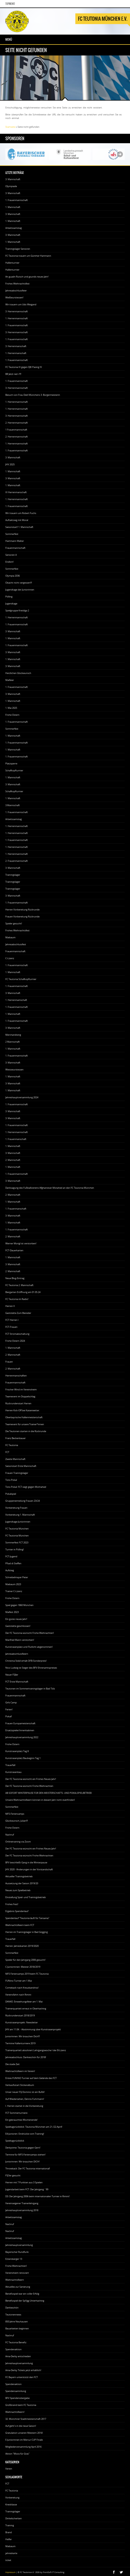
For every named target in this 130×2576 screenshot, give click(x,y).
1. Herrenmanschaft (15, 353)
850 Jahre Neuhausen (16, 2321)
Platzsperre (11, 763)
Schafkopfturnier (14, 770)
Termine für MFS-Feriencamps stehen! (25, 2154)
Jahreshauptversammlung (19, 2245)
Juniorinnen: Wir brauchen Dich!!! (22, 2036)
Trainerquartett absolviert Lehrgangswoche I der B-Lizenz (35, 2050)
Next (120, 154)
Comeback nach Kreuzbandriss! (21, 1987)
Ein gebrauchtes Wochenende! (21, 2119)
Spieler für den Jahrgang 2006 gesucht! (25, 1959)
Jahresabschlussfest (15, 944)
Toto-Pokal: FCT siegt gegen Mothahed (25, 1486)
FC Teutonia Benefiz (15, 2342)
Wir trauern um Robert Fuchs (20, 513)
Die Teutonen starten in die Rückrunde (25, 1431)
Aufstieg (9, 1570)
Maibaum (10, 937)
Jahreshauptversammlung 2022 (21, 1737)
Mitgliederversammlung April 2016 (23, 2446)
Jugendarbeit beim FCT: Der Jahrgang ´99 (26, 2189)
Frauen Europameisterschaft (20, 1723)
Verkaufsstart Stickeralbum (19, 2085)
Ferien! (8, 1709)
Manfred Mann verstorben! (19, 1639)
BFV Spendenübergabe (17, 2398)
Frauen (9, 1361)
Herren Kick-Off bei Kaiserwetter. (22, 1410)
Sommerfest (11, 534)
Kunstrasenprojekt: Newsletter (21, 2022)
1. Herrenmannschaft (16, 318)
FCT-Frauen (11, 1326)
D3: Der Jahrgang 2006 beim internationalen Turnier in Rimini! (37, 2196)
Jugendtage (11, 603)
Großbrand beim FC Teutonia (20, 2405)
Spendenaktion (13, 2349)
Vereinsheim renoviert (17, 2272)
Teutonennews (13, 2314)
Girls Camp (11, 1702)
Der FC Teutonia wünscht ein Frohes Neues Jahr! (30, 1779)
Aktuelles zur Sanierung (17, 2286)
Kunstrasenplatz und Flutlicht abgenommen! (29, 1646)
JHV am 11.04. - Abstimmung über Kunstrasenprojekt (33, 2029)
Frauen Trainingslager (16, 1473)
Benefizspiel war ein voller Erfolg (22, 2293)
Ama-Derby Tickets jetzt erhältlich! (23, 2370)
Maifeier (9, 680)
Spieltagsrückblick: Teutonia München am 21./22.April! (33, 2126)
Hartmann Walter (14, 541)
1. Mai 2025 (11, 707)
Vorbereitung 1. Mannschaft (20, 1514)
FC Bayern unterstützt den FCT (21, 2377)
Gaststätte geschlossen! (17, 1626)
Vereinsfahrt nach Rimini (18, 1994)
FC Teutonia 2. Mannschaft (19, 1285)
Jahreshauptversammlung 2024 (21, 1097)
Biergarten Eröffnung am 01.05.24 (22, 1292)
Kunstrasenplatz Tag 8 (17, 1751)
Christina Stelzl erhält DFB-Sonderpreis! (25, 1660)
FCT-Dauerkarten (14, 1250)
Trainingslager (12, 874)
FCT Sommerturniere (16, 2112)
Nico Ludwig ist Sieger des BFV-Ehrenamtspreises (31, 1667)
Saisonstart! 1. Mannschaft (19, 527)
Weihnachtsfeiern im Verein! (20, 2071)
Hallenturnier (12, 262)
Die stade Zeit (12, 2064)
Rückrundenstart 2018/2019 (20, 2015)
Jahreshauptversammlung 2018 (21, 2210)
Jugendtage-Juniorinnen (17, 1521)
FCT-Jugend (11, 1556)
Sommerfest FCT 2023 (16, 1542)
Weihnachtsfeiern (14, 2279)
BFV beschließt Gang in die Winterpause (26, 1862)
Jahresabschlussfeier (16, 290)
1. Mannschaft (12, 207)
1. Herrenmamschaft (16, 1000)
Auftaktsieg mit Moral (16, 520)
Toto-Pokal (11, 1480)
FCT (7, 1452)
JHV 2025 (10, 464)
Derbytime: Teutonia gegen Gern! (22, 2147)
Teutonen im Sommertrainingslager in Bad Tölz (30, 1688)
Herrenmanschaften (16, 1375)
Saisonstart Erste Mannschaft (20, 1466)
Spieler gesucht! (13, 923)
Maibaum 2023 (13, 1584)
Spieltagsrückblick (14, 2140)
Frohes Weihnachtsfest (17, 283)
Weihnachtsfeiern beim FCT (19, 1925)
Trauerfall (10, 1765)
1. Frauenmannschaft (16, 200)
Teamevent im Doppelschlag (20, 1396)
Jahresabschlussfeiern (16, 1653)
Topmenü (10, 4)
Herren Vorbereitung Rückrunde (22, 909)
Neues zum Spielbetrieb (17, 1890)
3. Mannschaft (12, 179)
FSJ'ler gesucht (12, 2175)
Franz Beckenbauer (15, 1438)
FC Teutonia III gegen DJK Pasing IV (23, 367)
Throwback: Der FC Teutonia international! (27, 2168)
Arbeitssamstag (13, 228)
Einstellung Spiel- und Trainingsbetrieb (25, 1897)
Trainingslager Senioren (17, 248)
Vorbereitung (12, 2497)
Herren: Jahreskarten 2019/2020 (22, 1946)
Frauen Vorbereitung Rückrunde (22, 916)
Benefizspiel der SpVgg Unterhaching (24, 2300)
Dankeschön (12, 2307)
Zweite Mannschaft (15, 1459)
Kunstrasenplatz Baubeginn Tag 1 (23, 1758)
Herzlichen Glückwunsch (18, 673)
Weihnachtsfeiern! (14, 2412)
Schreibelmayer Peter (16, 1577)
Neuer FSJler (11, 1674)
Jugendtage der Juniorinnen (19, 589)
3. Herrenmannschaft (16, 311)
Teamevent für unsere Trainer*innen (24, 1424)
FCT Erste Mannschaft (16, 1681)
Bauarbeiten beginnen (17, 2328)
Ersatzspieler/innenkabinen (19, 1730)
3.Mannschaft (12, 805)
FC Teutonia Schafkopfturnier (20, 979)
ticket (8, 2560)
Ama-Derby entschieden (18, 2356)
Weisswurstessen (14, 1069)
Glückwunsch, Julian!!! (16, 1820)
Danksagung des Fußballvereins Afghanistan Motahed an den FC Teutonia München (49, 1187)
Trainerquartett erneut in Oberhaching (25, 2008)
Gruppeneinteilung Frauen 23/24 (22, 1500)
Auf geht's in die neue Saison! (20, 2425)
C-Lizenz (9, 958)
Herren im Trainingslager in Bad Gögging (26, 1932)
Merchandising (13, 1034)
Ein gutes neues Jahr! (16, 1619)
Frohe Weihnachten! (16, 2265)
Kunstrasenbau (13, 1772)
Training (9, 2525)
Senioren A (11, 554)
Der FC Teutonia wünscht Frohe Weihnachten (29, 1786)
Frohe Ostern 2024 (15, 1340)
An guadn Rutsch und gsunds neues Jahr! (26, 276)
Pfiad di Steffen (13, 1563)
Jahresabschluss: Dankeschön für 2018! (25, 2057)
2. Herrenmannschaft (16, 422)
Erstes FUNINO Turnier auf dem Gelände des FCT (31, 2078)
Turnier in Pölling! (14, 1549)
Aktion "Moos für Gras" (17, 2453)
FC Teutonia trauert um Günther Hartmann (28, 255)
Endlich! (9, 561)
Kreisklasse (11, 2504)
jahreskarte (11, 2553)
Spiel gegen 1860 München (19, 1605)
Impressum (10, 2572)
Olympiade (11, 186)
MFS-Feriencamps (14, 1813)
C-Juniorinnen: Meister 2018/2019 (22, 1966)
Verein (8, 2468)
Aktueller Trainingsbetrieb (19, 1876)
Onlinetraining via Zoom (18, 1841)
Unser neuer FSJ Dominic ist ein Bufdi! (25, 2092)
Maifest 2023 (12, 1612)
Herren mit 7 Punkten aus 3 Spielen (24, 2182)
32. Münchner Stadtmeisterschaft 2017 (25, 2418)
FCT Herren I (12, 1320)
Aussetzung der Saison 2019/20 (21, 1883)
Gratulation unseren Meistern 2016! (24, 2432)
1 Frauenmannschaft (16, 429)
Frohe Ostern (12, 714)
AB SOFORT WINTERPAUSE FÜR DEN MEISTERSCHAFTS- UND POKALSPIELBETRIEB (48, 1792)
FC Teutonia (11, 1445)
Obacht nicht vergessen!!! (18, 582)
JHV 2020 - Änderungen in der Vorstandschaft (29, 1869)
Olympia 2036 (12, 575)
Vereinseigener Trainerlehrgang (21, 2203)
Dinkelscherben (13, 2518)
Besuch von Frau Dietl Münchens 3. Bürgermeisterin (32, 394)
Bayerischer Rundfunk (17, 2252)
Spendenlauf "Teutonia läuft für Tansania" (27, 1918)
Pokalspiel (10, 1493)
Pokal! (8, 1716)
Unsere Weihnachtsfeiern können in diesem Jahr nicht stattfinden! (40, 1799)
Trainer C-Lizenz (13, 1591)
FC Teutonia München (17, 1528)
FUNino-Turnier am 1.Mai (18, 1980)
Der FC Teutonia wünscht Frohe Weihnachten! (29, 1633)
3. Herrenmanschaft (15, 346)
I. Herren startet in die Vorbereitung (24, 2105)
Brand (8, 2532)
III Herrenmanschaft (16, 492)
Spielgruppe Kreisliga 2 (17, 610)
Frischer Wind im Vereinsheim (21, 1389)
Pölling (8, 596)
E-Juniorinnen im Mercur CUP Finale (24, 2439)
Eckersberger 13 (13, 2259)
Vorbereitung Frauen (16, 1507)
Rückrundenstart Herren (18, 1403)
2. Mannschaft (12, 1160)
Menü (8, 39)
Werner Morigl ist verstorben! (20, 1243)
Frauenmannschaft (15, 547)
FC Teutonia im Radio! (16, 1299)
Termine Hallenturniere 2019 (20, 2043)
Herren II (10, 1306)
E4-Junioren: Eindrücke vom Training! (24, 2133)
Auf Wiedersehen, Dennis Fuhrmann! (24, 2099)
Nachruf (9, 1834)
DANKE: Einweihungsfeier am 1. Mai (24, 2001)
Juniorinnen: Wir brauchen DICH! (22, 2161)
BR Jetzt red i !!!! (13, 374)
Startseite (10, 126)
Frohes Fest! (11, 1904)
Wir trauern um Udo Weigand (20, 304)
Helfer (8, 2539)
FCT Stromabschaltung (17, 1333)
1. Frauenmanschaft (15, 1139)
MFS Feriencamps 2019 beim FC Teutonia (27, 1973)
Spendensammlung (15, 2391)
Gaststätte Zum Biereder (18, 1313)
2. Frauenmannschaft (16, 860)
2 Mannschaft (12, 1041)
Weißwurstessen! (14, 297)
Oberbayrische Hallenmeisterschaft (24, 1417)
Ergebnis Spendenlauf (16, 1911)
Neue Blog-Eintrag (14, 1278)
